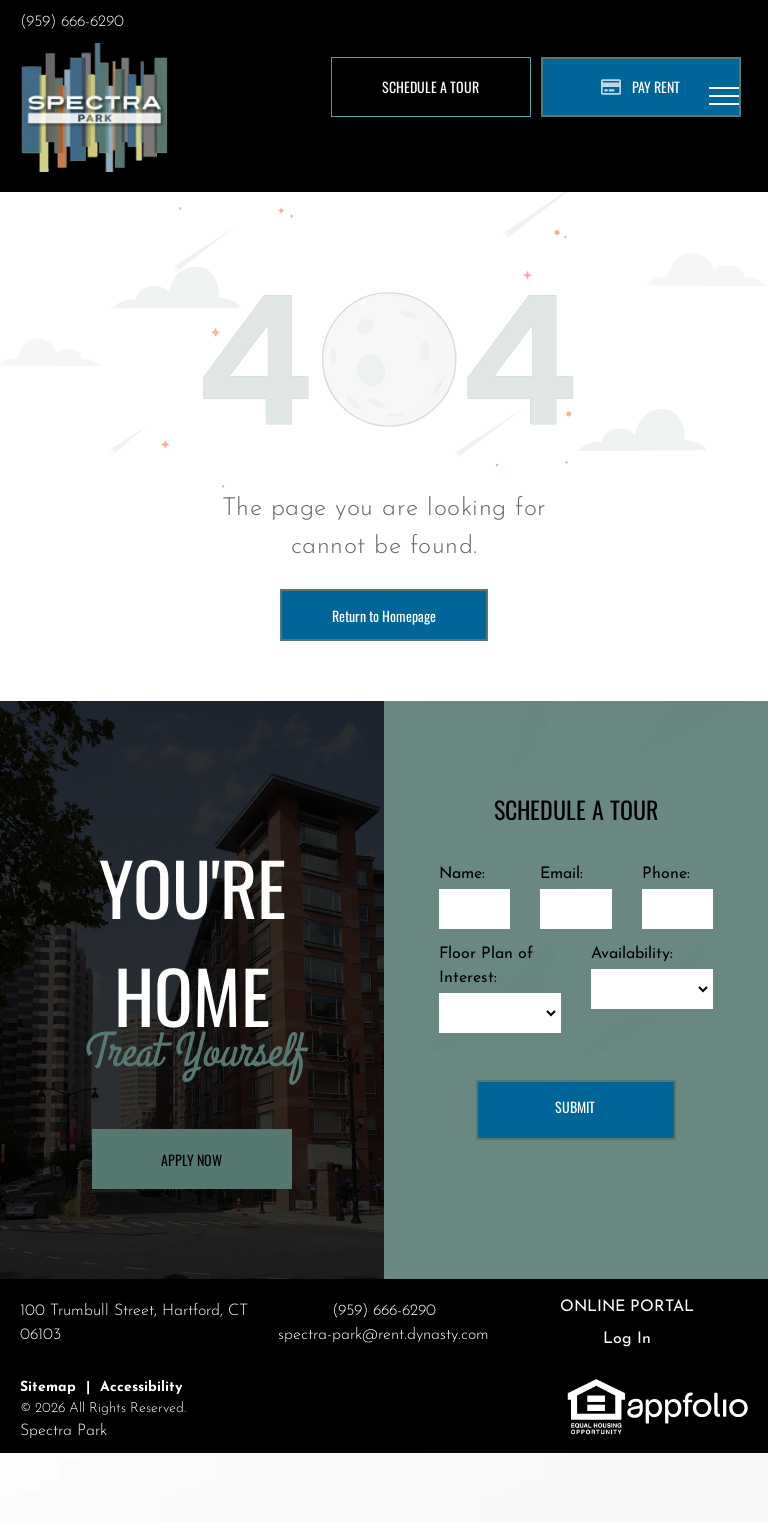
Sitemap (48, 1387)
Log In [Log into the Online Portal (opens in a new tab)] (627, 1339)
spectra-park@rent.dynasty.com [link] (383, 1335)
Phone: (666, 874)
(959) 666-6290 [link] (72, 22)
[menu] (724, 96)
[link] (596, 1389)
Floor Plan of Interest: (486, 966)
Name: (462, 874)
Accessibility (141, 1387)
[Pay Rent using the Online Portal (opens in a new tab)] (641, 87)
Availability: (632, 954)
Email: (561, 874)
